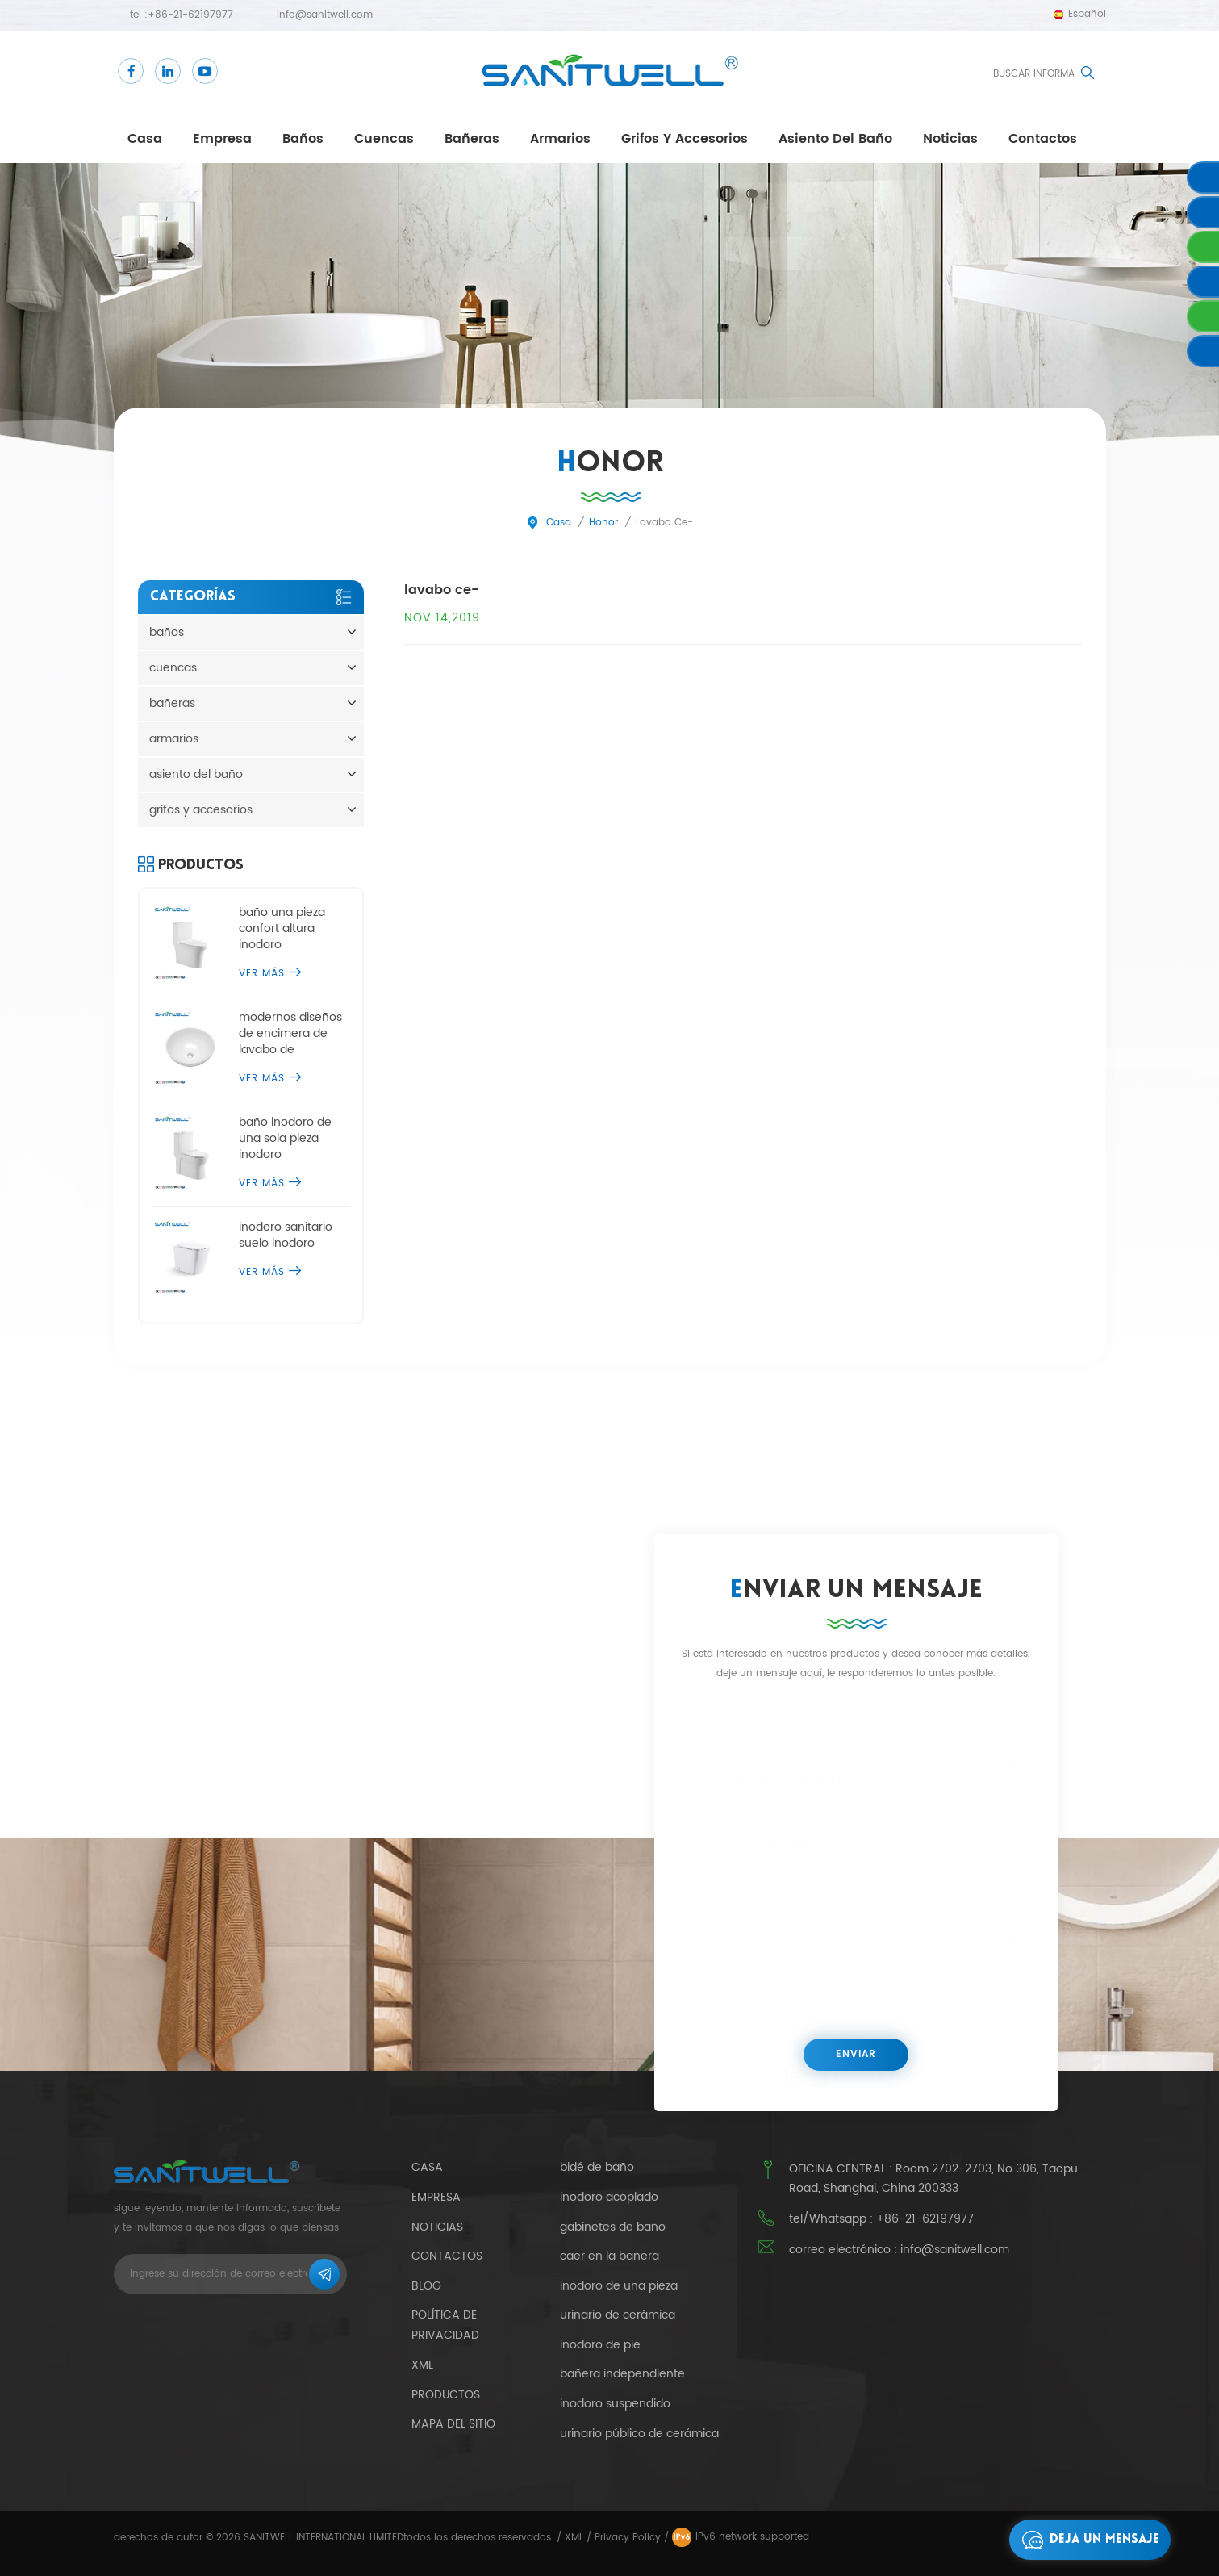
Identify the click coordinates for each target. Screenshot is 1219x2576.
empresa (222, 138)
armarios (560, 138)
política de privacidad (445, 2325)
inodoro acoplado (609, 2197)
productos (445, 2395)
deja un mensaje (1086, 2540)
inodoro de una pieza (619, 2286)
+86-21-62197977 (190, 15)
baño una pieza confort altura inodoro (282, 929)
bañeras (472, 138)
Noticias (950, 138)
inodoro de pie (600, 2345)
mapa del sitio (453, 2424)
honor (603, 522)
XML (574, 2537)
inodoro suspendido (615, 2404)
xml (422, 2365)
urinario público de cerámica (639, 2434)
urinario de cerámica (617, 2315)
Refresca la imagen (879, 2074)
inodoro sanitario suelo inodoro (285, 1235)
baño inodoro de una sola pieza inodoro (285, 1138)
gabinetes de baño (613, 2227)
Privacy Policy (628, 2537)
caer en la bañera (609, 2256)
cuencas (384, 138)
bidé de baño (597, 2168)
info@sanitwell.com (325, 15)
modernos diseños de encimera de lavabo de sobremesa (290, 1034)
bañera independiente (622, 2374)
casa (144, 138)
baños (303, 138)
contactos (1042, 138)
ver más (270, 973)
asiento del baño (835, 138)
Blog (426, 2286)
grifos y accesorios (684, 138)
